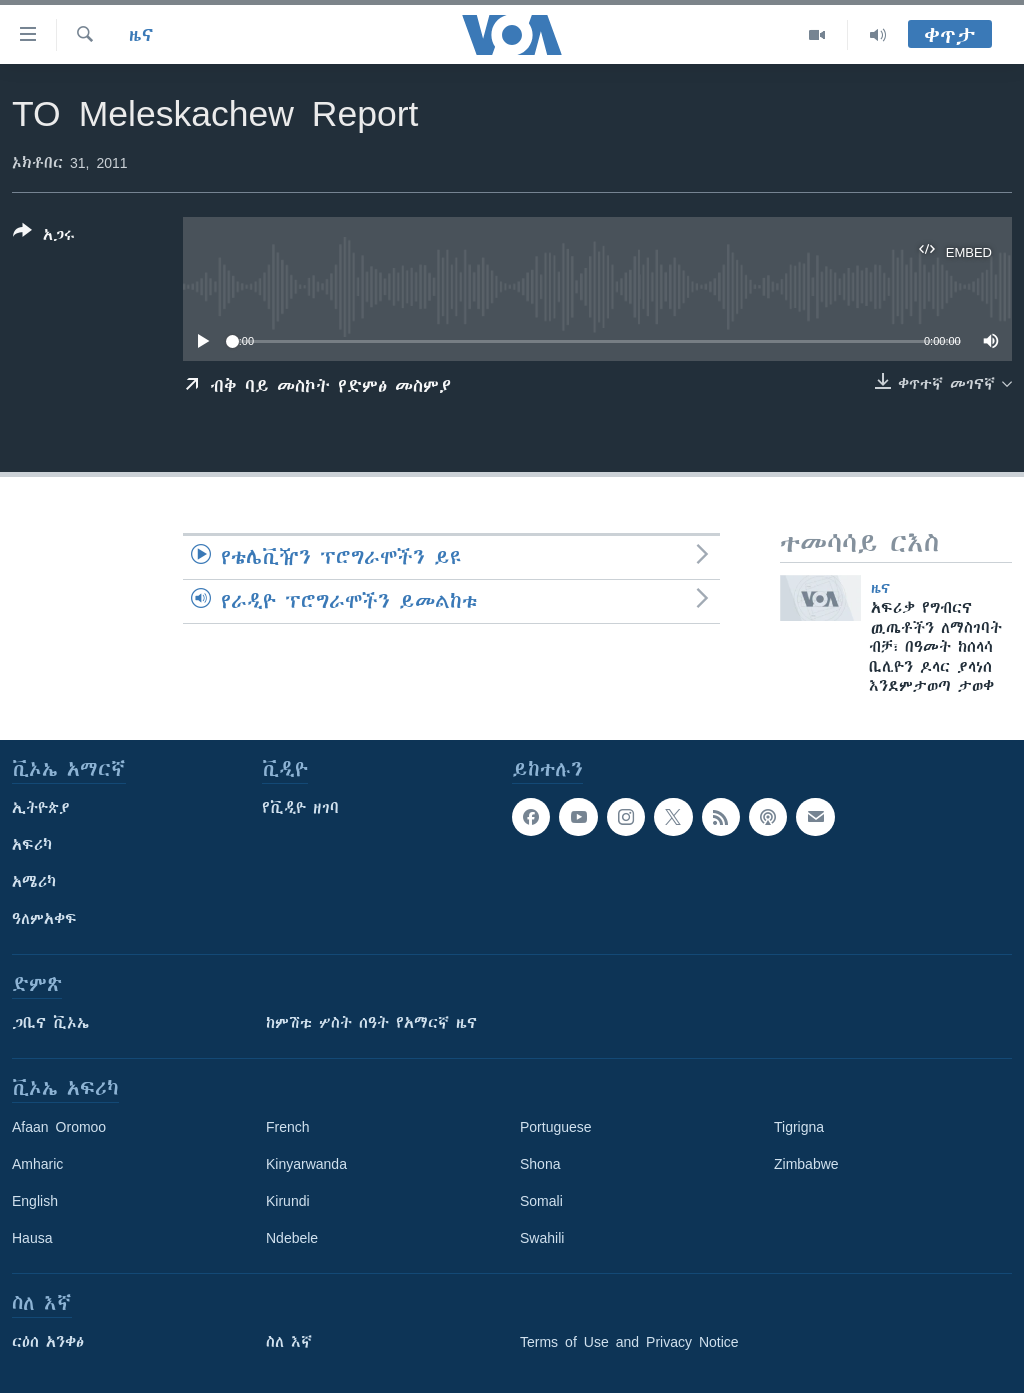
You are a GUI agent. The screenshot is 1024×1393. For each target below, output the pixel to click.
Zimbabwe (806, 1164)
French (288, 1127)
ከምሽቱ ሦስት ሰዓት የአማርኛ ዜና (371, 1023)
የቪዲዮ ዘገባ (300, 808)
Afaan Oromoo (59, 1127)
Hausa (32, 1238)
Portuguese (556, 1127)
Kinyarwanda (306, 1164)
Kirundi (288, 1201)
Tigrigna (799, 1127)
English (35, 1201)
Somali (541, 1201)
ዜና (141, 35)
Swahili (542, 1238)
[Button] (44, 237)
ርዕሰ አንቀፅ (48, 1342)
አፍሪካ (32, 845)
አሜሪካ (34, 882)
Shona (540, 1164)
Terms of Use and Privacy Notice (629, 1342)
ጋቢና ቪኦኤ (50, 1023)
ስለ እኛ (289, 1342)
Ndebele (292, 1238)
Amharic (37, 1164)
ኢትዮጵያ (41, 808)
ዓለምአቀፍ (44, 919)
